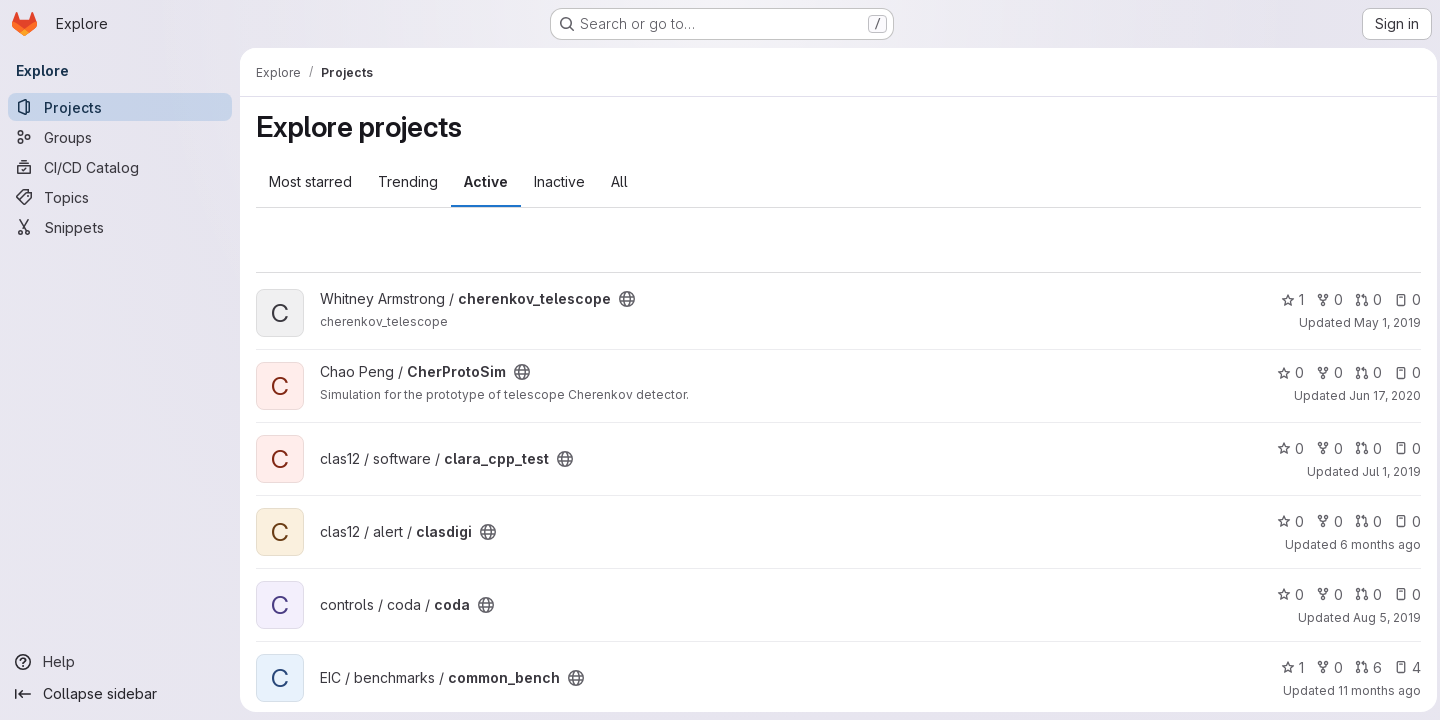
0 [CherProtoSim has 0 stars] (1285, 372)
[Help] (120, 662)
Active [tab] (486, 181)
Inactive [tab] (559, 181)
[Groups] (120, 137)
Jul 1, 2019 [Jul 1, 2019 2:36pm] (1386, 471)
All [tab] (619, 181)
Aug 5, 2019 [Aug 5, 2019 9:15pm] (1382, 617)
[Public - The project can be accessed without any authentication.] (627, 299)
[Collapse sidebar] (120, 694)
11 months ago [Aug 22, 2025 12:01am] (1374, 690)
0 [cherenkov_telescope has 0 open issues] (1402, 299)
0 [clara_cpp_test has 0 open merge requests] (1363, 448)
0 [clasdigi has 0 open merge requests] (1363, 521)
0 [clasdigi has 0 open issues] (1402, 521)
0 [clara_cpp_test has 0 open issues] (1402, 448)
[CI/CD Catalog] (120, 167)
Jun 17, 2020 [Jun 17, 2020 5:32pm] (1380, 395)
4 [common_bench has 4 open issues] (1402, 667)
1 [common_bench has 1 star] (1287, 667)
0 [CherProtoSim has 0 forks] (1324, 372)
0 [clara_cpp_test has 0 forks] (1324, 448)
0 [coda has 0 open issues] (1402, 594)
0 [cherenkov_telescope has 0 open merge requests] (1363, 299)
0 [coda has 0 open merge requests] (1363, 594)
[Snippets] (120, 227)
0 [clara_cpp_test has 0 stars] (1285, 448)
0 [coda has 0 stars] (1285, 594)
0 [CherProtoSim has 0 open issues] (1402, 372)
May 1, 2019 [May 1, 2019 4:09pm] (1382, 322)
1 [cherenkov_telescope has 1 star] (1287, 299)
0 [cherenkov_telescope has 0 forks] (1324, 299)
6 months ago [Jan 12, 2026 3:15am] (1375, 544)
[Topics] (120, 197)
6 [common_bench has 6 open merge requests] (1363, 667)
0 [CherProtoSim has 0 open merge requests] (1363, 372)
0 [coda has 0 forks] (1324, 594)
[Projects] (120, 107)
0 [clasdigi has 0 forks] (1324, 521)
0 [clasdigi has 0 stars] (1285, 521)
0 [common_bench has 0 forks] (1324, 667)
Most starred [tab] (310, 181)
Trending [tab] (408, 181)
